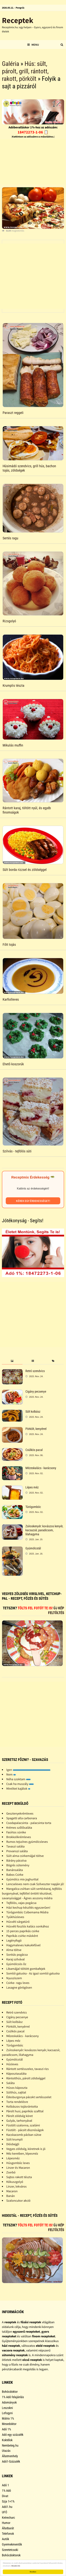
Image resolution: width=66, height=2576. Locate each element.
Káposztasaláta (16, 2073)
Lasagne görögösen (19, 1987)
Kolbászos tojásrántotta (22, 2106)
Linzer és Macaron (18, 2168)
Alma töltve (13, 1950)
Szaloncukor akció (18, 2200)
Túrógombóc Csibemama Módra (27, 1912)
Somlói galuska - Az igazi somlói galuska (33, 1973)
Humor (6, 2523)
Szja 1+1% (8, 2501)
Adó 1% (6, 2429)
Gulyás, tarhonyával (19, 2121)
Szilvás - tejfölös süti (17, 1151)
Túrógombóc (33, 1507)
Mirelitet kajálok (18, 1788)
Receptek (17, 20)
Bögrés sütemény (17, 1865)
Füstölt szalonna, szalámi (23, 2125)
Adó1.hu (7, 2507)
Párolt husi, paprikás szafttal (25, 2111)
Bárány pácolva (16, 1860)
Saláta (10, 2083)
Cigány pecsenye (35, 1391)
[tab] (12, 1361)
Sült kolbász (32, 1411)
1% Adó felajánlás (13, 2397)
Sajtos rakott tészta (19, 2177)
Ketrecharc (8, 2517)
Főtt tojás (9, 944)
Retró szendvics (35, 1371)
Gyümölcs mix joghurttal (22, 1879)
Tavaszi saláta (15, 1846)
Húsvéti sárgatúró (18, 1922)
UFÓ (4, 2512)
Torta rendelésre (17, 2102)
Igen (28, 1770)
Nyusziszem (14, 1978)
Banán (10, 2196)
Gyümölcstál (33, 1548)
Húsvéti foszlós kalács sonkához (27, 1926)
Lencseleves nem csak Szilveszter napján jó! (35, 1884)
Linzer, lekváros (16, 2186)
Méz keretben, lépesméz (22, 2153)
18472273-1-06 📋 (33, 132)
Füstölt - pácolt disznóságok (25, 2130)
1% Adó (6, 2490)
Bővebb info (15, 2566)
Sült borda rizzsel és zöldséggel (25, 870)
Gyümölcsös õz (16, 1964)
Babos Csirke (14, 1875)
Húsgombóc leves (18, 2163)
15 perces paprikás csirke (22, 1931)
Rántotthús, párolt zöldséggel (25, 2078)
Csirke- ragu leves (17, 1983)
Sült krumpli (14, 2139)
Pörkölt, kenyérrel (35, 1429)
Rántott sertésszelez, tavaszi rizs (27, 2069)
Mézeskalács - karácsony (40, 1468)
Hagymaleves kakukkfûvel (23, 1945)
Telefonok (8, 2533)
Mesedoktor (9, 2424)
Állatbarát (8, 2528)
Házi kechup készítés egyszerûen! (28, 1907)
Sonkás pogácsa (17, 1955)
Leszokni (7, 2408)
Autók (5, 2539)
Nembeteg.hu (10, 2445)
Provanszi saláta (17, 1851)
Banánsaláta (14, 1870)
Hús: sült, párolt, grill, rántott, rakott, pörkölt (25, 71)
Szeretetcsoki (10, 2550)
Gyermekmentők (12, 2544)
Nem (11, 1774)
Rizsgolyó (9, 621)
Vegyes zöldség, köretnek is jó (25, 2149)
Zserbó (10, 2172)
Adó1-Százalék (11, 2461)
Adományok (9, 2402)
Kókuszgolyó (14, 2182)
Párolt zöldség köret (19, 2116)
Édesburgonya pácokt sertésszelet (28, 2097)
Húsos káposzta (16, 2088)
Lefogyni (7, 2413)
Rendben (33, 2572)
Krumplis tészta (13, 685)
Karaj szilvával (15, 1959)
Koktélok (7, 2440)
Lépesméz (13, 2158)
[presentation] (12, 1361)
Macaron (12, 2191)
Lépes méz (32, 1487)
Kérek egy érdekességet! (33, 1201)
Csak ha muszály (20, 1784)
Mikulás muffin (13, 745)
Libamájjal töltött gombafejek (25, 1969)
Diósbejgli (12, 2144)
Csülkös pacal (34, 1450)
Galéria (10, 63)
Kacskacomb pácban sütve (23, 2135)
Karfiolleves (11, 999)
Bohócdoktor (10, 2391)
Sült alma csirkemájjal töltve (25, 1856)
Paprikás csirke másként (22, 1936)
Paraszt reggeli (13, 413)
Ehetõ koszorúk (13, 1064)
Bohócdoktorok (11, 2555)
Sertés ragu (10, 538)
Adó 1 (5, 2485)
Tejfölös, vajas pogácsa (21, 1903)
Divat (5, 2496)
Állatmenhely (10, 2456)
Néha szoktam (18, 1779)
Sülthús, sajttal (16, 2092)
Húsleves (12, 2064)
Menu (33, 44)
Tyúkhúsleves (15, 1917)
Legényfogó (14, 1940)
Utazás (6, 2450)
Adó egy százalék (12, 2434)
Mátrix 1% (8, 2418)
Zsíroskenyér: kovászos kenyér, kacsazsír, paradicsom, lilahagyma (44, 1530)
